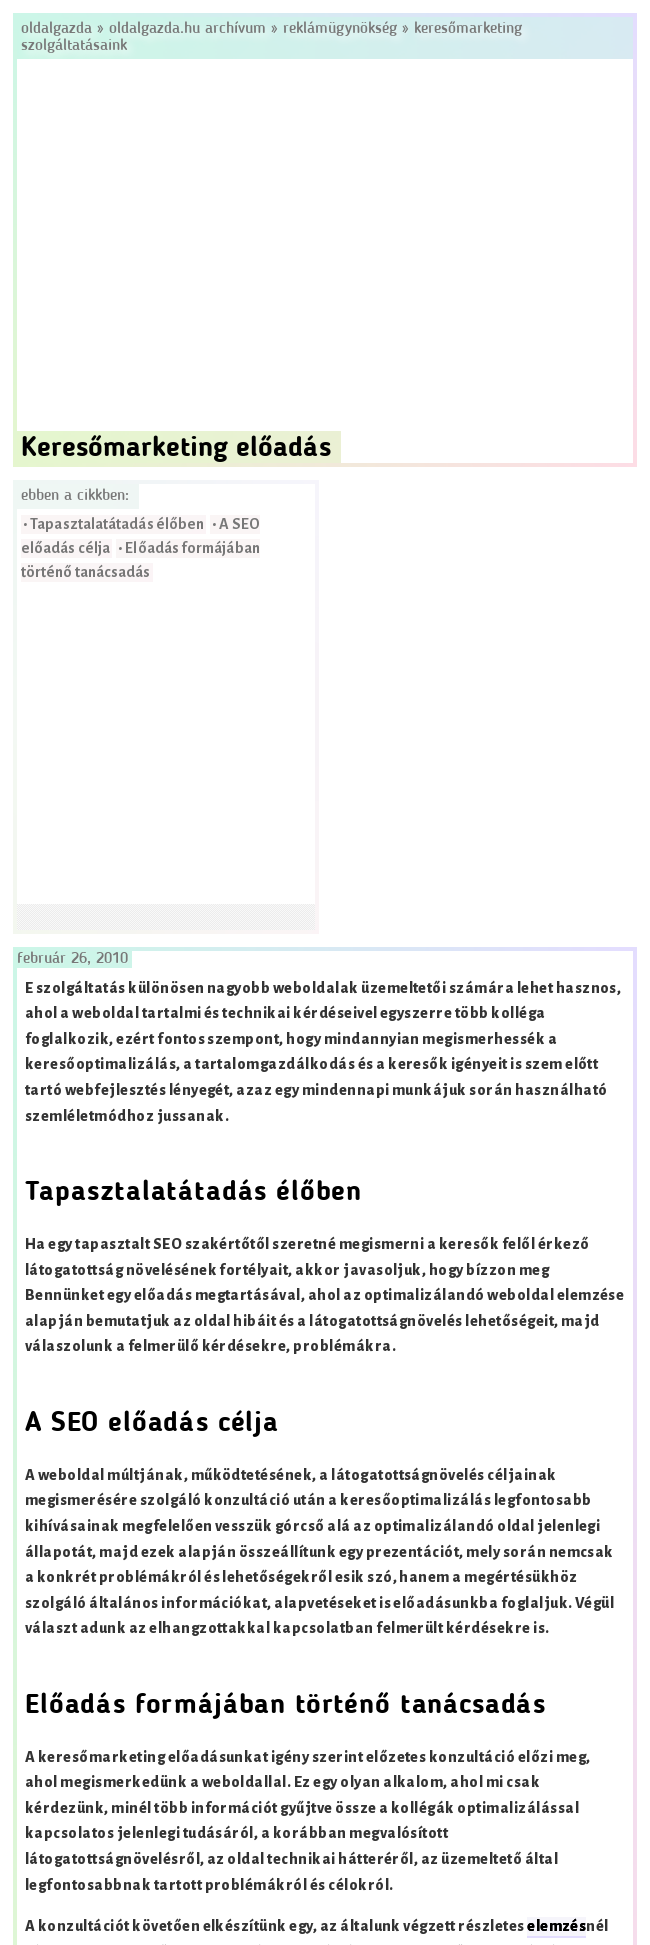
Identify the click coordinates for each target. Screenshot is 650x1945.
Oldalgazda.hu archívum (187, 29)
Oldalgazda (59, 29)
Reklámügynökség (340, 29)
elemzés (556, 1926)
